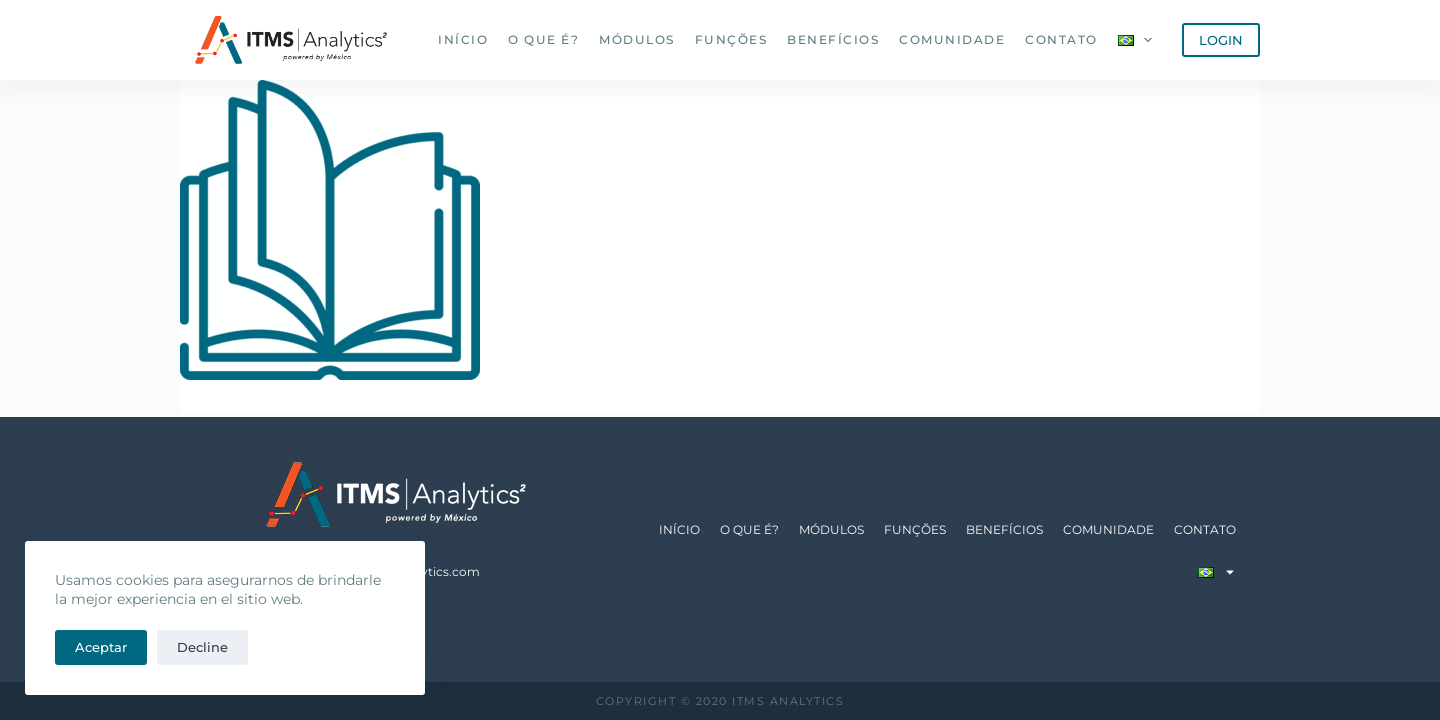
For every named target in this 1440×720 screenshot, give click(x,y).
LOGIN (1221, 40)
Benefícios (833, 39)
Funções (731, 39)
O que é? (543, 39)
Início (463, 39)
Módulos (637, 39)
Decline (202, 647)
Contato (1061, 39)
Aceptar (101, 647)
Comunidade (952, 39)
